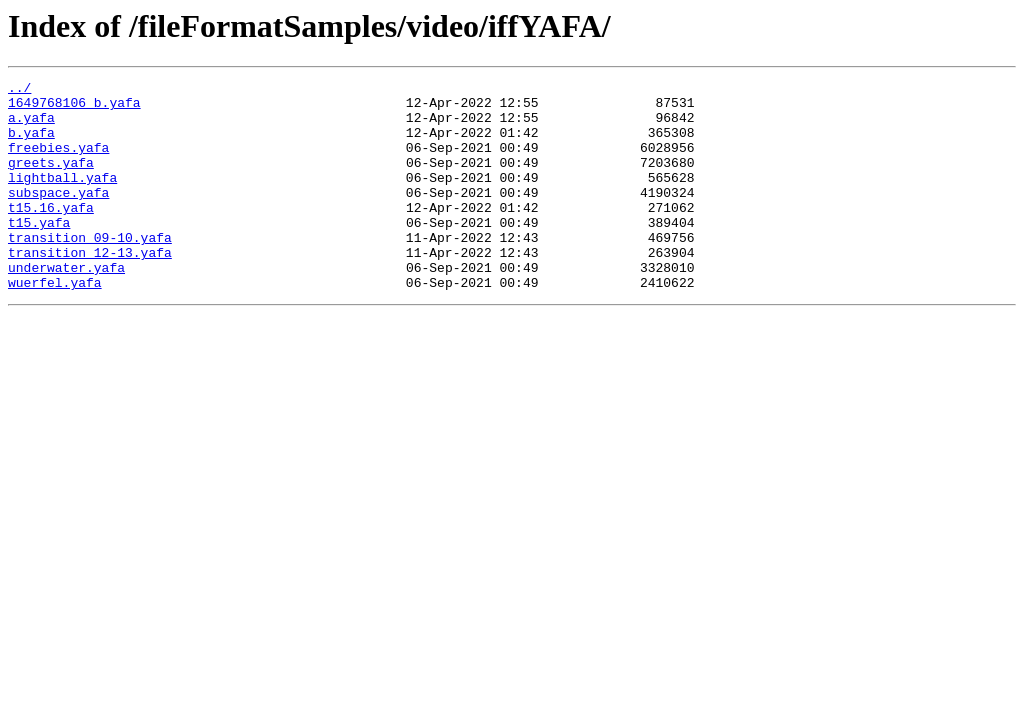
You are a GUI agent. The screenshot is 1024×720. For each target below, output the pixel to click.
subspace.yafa (58, 216)
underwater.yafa (66, 306)
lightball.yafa (62, 198)
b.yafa (31, 144)
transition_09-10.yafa (90, 270)
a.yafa (31, 126)
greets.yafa (51, 180)
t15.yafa (39, 252)
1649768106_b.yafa (74, 108)
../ (19, 90)
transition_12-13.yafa (90, 288)
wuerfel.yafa (55, 324)
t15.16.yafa (51, 234)
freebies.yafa (58, 162)
